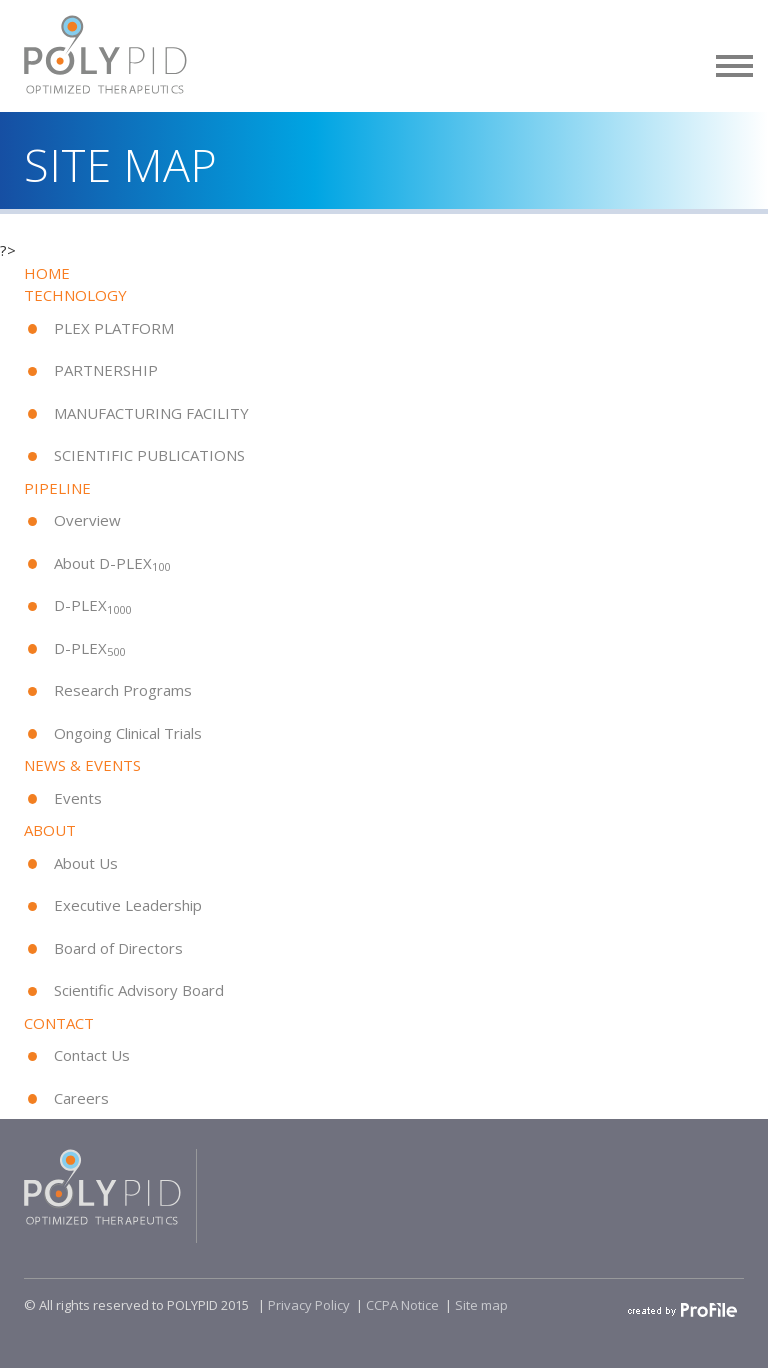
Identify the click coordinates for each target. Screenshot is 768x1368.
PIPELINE (57, 488)
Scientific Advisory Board (139, 990)
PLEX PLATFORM (114, 328)
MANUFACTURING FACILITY (151, 413)
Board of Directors (118, 948)
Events (78, 798)
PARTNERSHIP (106, 370)
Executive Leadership (128, 905)
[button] (735, 62)
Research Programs (123, 690)
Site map (481, 1305)
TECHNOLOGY (75, 295)
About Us (86, 863)
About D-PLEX (112, 563)
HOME (47, 273)
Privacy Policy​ (309, 1305)
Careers (81, 1098)
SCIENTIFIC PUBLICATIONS (149, 455)
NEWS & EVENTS (82, 765)
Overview (87, 520)
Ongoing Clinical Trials (128, 733)
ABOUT (50, 830)
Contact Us (92, 1055)
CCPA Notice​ (402, 1305)
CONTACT (59, 1023)
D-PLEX (92, 605)
